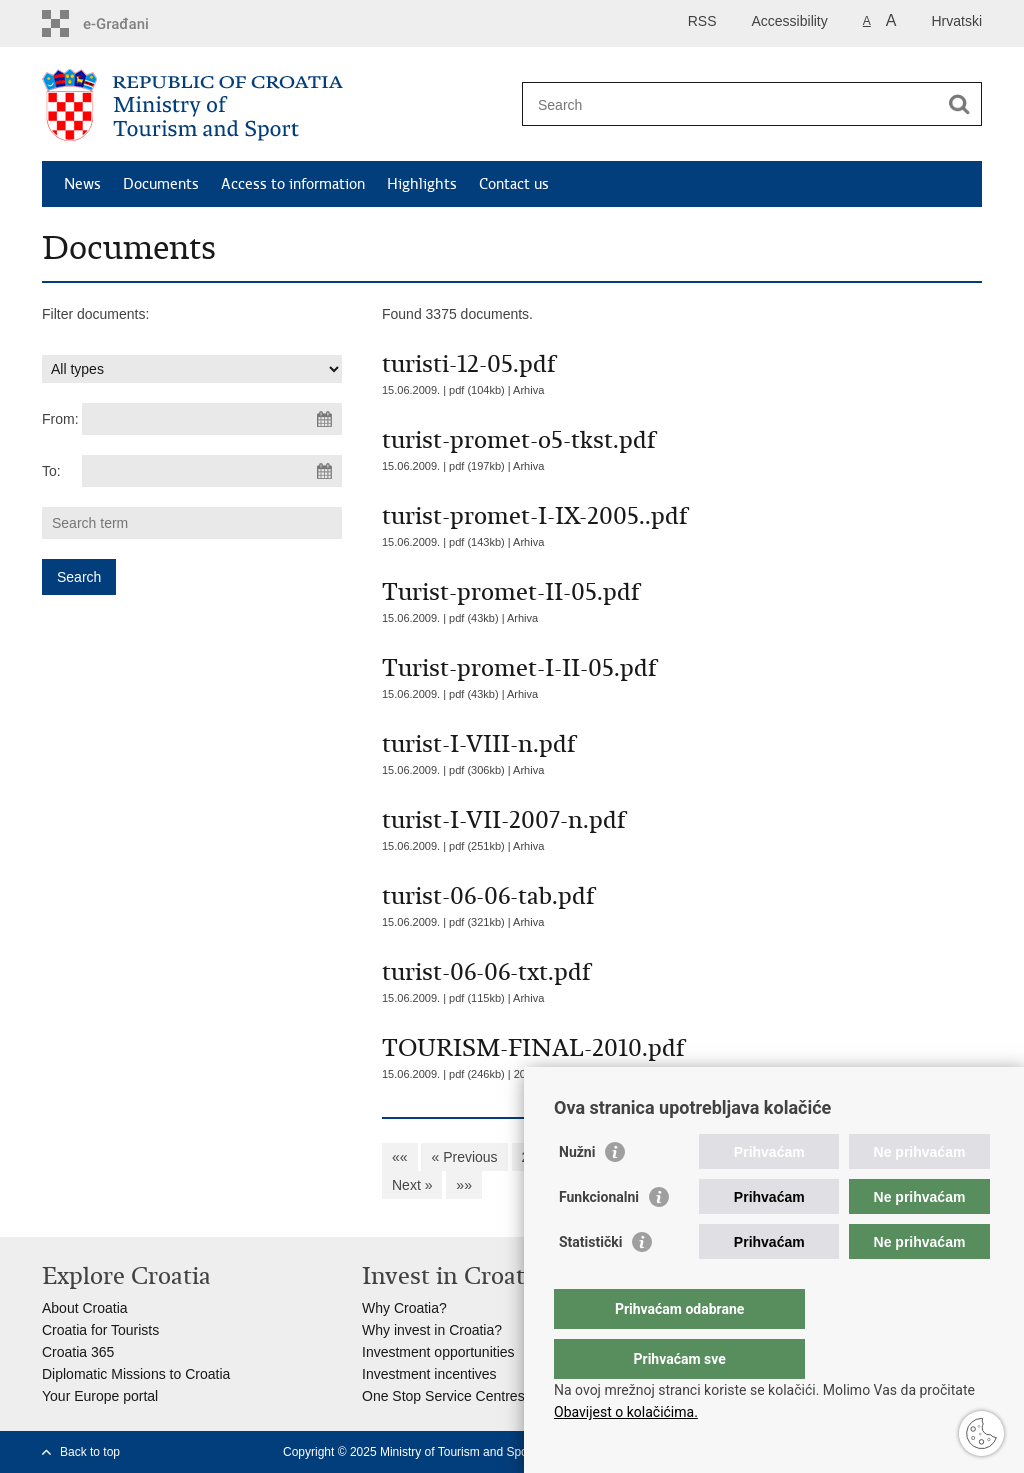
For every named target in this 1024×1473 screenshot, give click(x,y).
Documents (161, 184)
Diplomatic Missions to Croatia (136, 1374)
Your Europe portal (100, 1396)
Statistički (590, 1282)
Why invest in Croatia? (432, 1330)
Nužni (577, 1192)
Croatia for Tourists (100, 1330)
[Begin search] (959, 104)
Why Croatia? (404, 1308)
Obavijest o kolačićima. (626, 1412)
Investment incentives (429, 1374)
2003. (528, 1074)
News (82, 184)
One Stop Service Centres (443, 1396)
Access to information (293, 184)
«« (400, 1157)
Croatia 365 (78, 1352)
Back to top (90, 1452)
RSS (702, 21)
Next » (412, 1185)
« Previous (464, 1157)
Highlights (422, 184)
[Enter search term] (730, 104)
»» (464, 1185)
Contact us (514, 184)
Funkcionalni (599, 1237)
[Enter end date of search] (212, 471)
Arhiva (528, 390)
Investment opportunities (438, 1352)
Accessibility (790, 21)
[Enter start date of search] (212, 419)
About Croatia (85, 1308)
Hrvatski (956, 21)
